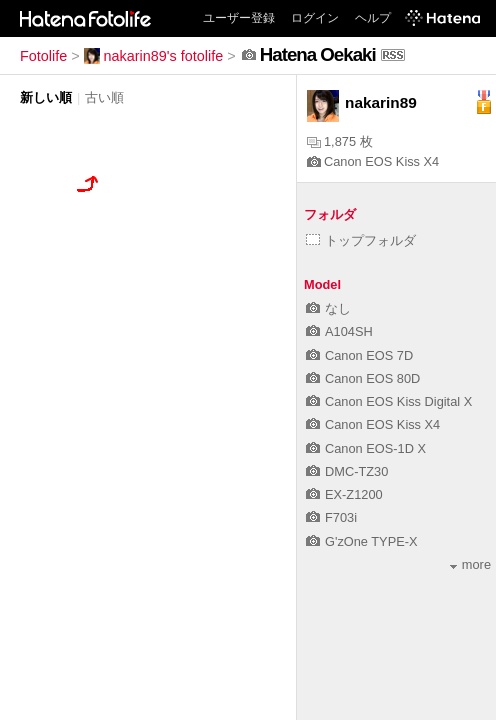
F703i (331, 517)
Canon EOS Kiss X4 (373, 161)
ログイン (315, 18)
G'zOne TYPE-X (362, 541)
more (470, 564)
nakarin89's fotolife (154, 56)
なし (328, 308)
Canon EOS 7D (359, 355)
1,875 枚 (340, 141)
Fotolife (43, 56)
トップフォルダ (361, 240)
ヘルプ (373, 18)
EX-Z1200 (344, 494)
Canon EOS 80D (363, 378)
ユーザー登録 (239, 18)
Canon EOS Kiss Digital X (389, 401)
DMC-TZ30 (347, 471)
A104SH (339, 331)
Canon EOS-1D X (366, 448)
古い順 (104, 97)
